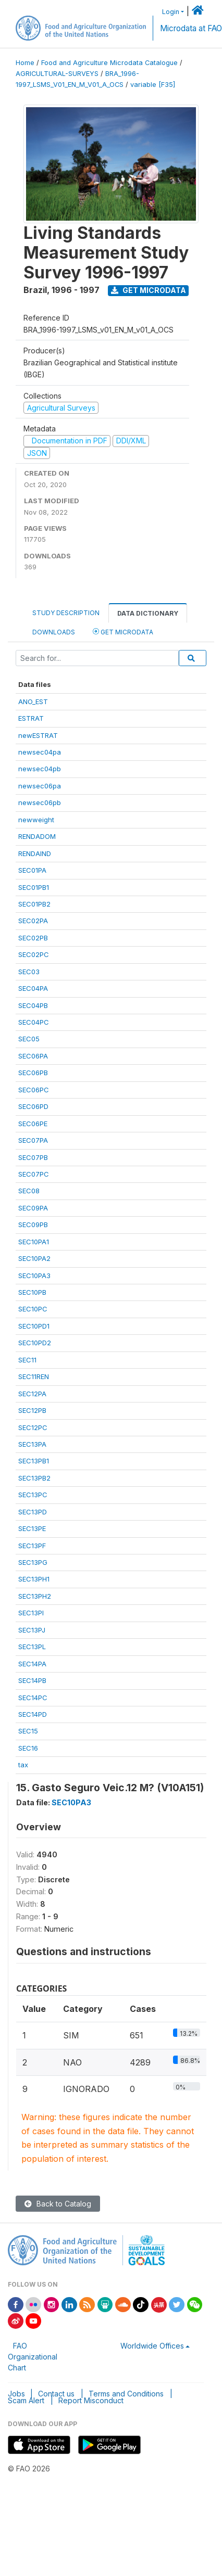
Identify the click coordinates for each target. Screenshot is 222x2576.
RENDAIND (34, 853)
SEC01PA (32, 870)
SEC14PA (32, 1664)
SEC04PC (33, 1022)
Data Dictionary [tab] (147, 613)
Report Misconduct (91, 2400)
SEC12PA (32, 1393)
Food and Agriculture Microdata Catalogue (109, 63)
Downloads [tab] (53, 632)
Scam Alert (26, 2400)
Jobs (16, 2393)
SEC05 (29, 1039)
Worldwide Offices (152, 2345)
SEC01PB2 (34, 904)
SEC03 (29, 971)
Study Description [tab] (66, 613)
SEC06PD (33, 1106)
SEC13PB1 (33, 1461)
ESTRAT (31, 718)
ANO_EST (33, 701)
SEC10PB (32, 1292)
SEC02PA (33, 920)
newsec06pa (39, 786)
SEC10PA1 (33, 1242)
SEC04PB (33, 1005)
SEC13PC (32, 1494)
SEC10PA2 (34, 1258)
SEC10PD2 (34, 1342)
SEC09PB (33, 1224)
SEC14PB (32, 1680)
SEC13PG (32, 1562)
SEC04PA (33, 988)
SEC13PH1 (34, 1579)
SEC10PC (32, 1309)
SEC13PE (32, 1528)
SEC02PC (33, 954)
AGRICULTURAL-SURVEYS (57, 74)
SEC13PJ (31, 1630)
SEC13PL (32, 1646)
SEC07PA (33, 1140)
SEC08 (29, 1191)
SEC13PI (31, 1613)
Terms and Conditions (126, 2393)
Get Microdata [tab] (123, 631)
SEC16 (28, 1748)
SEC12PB (32, 1410)
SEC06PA (33, 1056)
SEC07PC (33, 1174)
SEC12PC (32, 1427)
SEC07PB (33, 1157)
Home (25, 63)
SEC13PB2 (34, 1478)
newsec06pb (39, 802)
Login (170, 12)
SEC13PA (32, 1444)
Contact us (56, 2393)
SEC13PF (32, 1545)
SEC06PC (33, 1090)
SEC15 (28, 1731)
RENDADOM (37, 836)
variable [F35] (152, 84)
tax (23, 1765)
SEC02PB (33, 938)
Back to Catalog (57, 2203)
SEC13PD (32, 1512)
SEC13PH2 (34, 1596)
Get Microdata (148, 290)
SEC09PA (33, 1208)
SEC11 (27, 1360)
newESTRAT (38, 735)
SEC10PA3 (34, 1275)
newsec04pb (39, 768)
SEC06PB (33, 1072)
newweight (36, 819)
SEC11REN (33, 1376)
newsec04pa (39, 752)
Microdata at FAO (191, 28)
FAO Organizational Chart (32, 2356)
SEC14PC (32, 1697)
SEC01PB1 (33, 887)
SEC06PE (32, 1123)
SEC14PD (32, 1714)
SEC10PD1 (34, 1326)
